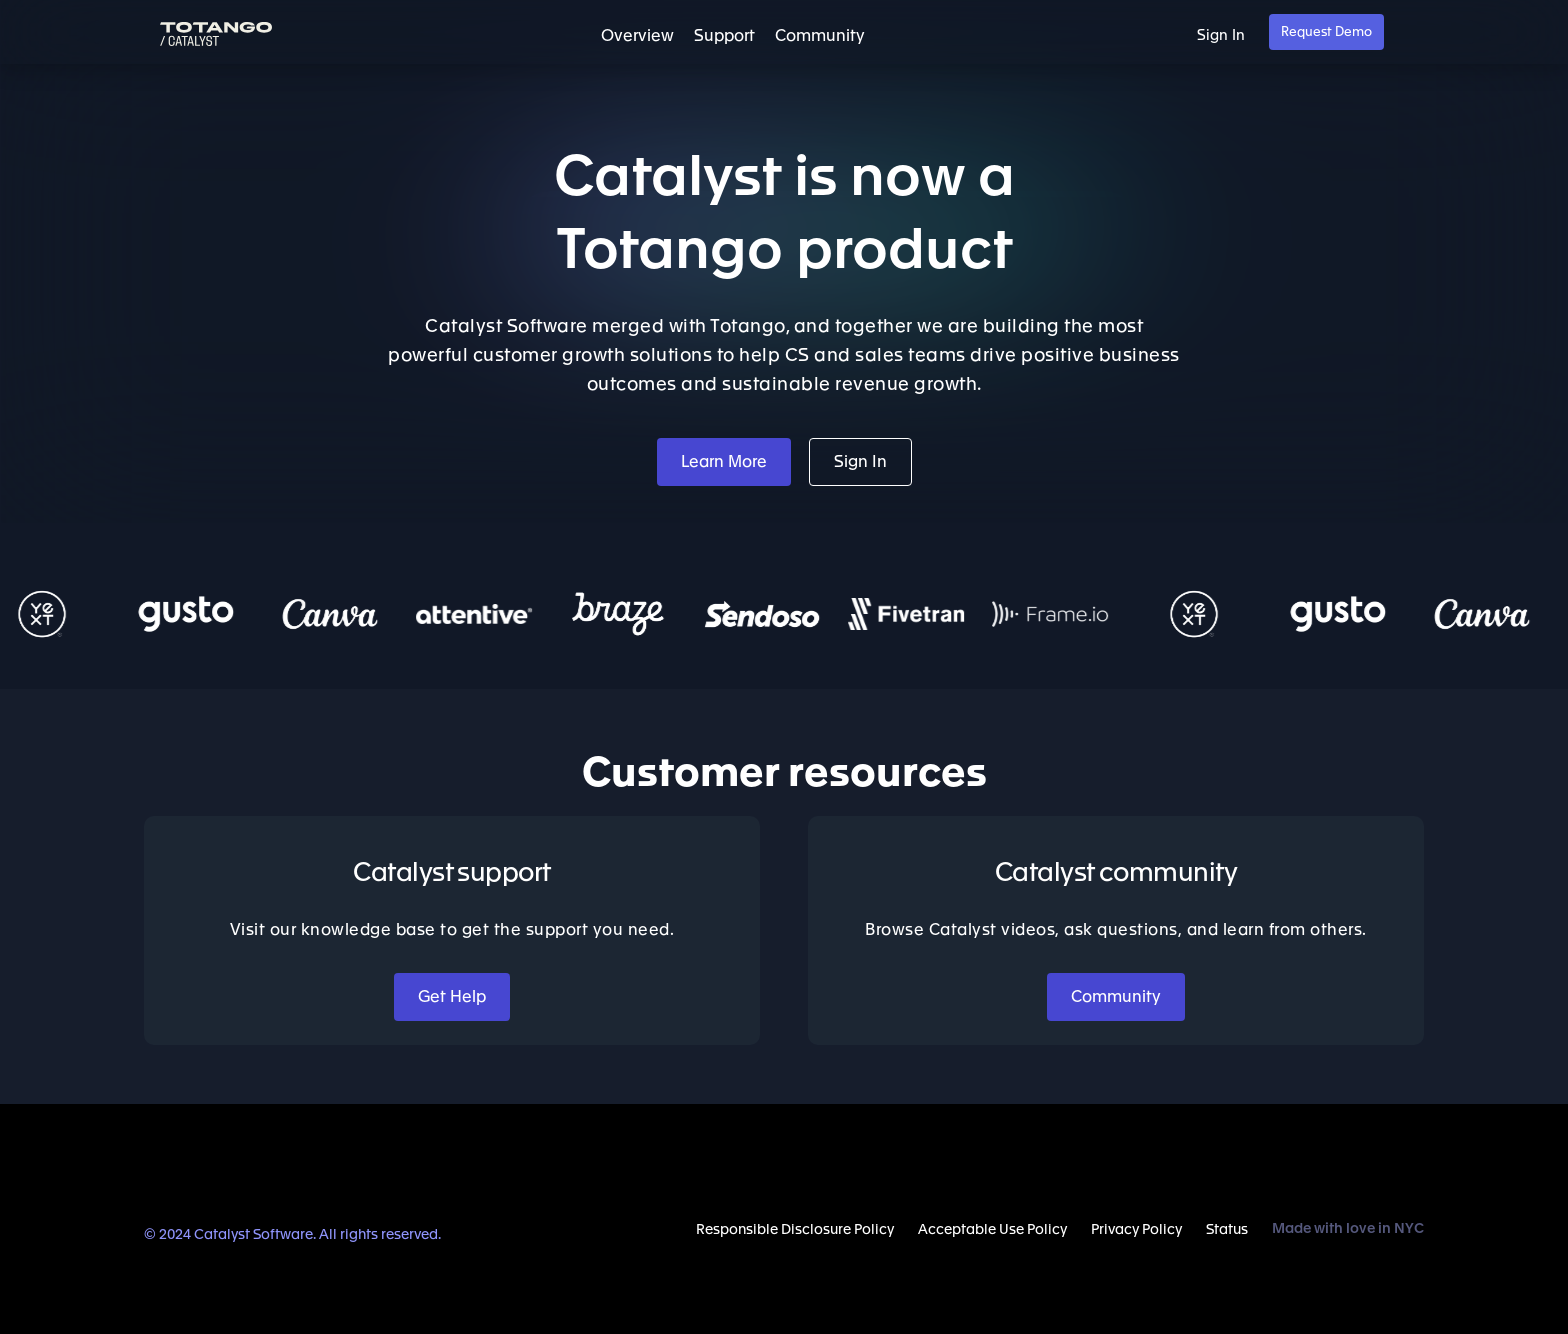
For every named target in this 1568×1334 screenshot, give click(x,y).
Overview (637, 36)
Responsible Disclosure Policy (795, 1230)
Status (1227, 1230)
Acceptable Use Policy (992, 1230)
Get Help (452, 997)
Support (724, 36)
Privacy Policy (1136, 1230)
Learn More (724, 462)
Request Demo (1326, 32)
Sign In (1221, 35)
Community (820, 36)
